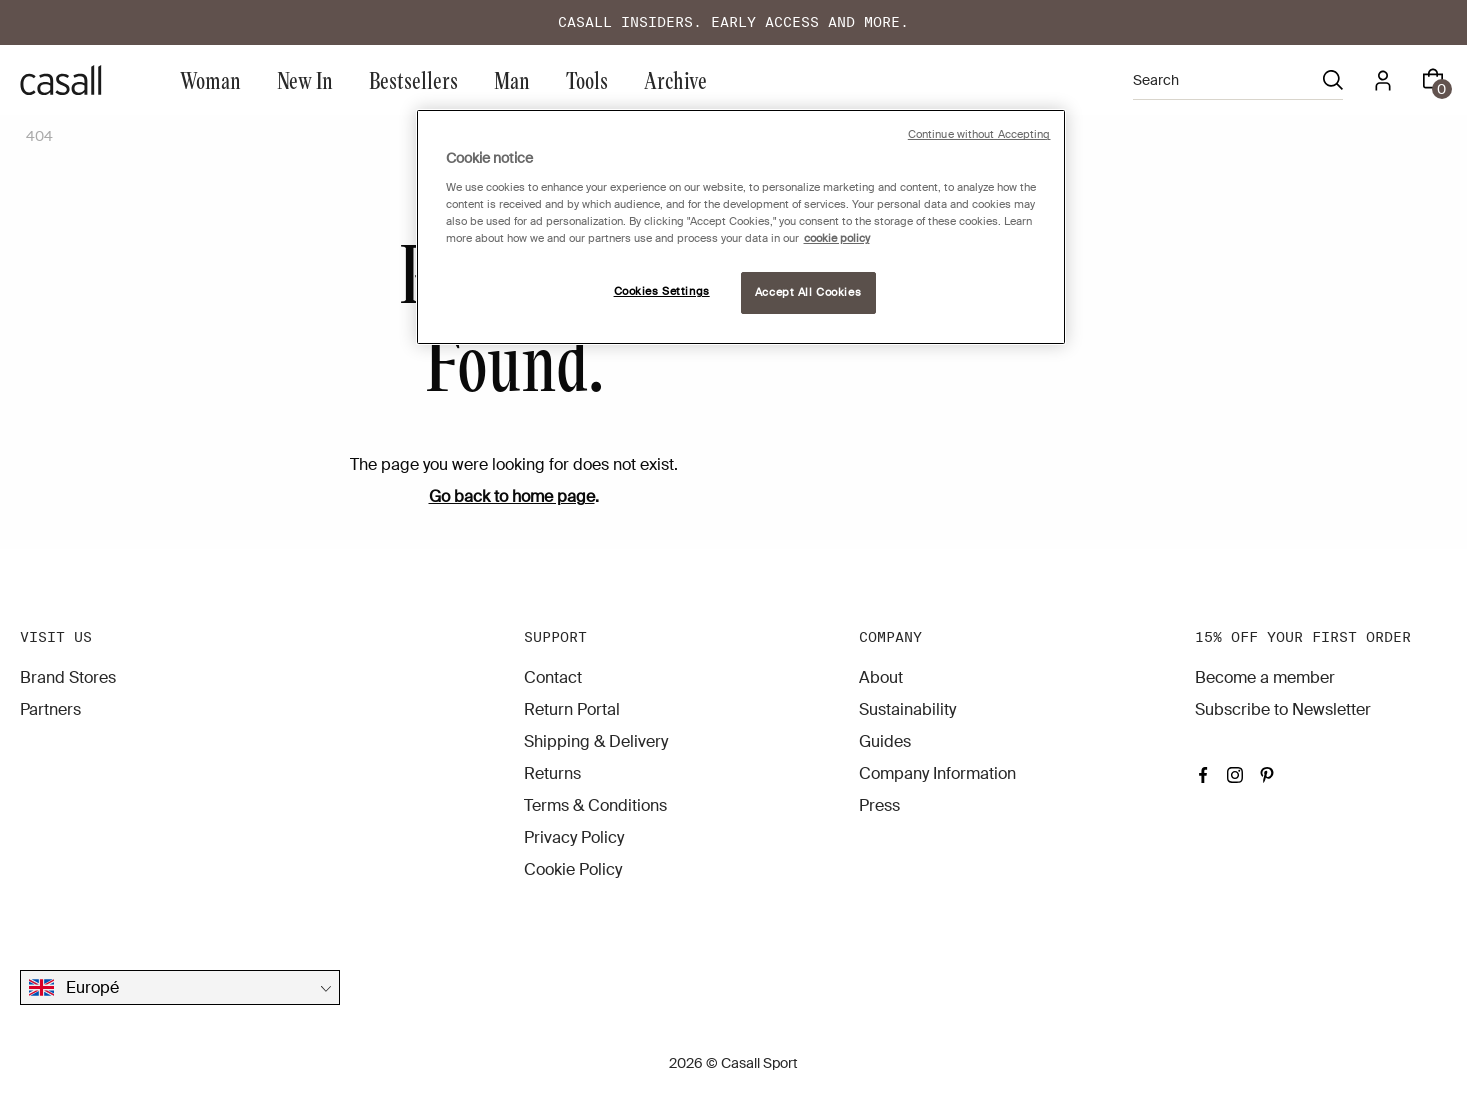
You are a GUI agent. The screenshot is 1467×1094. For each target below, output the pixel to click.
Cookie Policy (573, 869)
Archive (675, 79)
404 (39, 136)
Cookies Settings (662, 291)
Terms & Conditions (595, 805)
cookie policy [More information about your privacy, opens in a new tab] (837, 238)
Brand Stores (68, 677)
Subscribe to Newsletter (1283, 709)
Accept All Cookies (808, 292)
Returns (552, 773)
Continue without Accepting (979, 134)
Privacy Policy (574, 837)
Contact (553, 677)
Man (512, 79)
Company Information (937, 773)
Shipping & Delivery (596, 741)
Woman (210, 79)
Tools (587, 79)
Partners (50, 709)
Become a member (1265, 677)
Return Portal (572, 709)
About (881, 677)
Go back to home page (512, 496)
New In (305, 79)
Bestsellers (413, 79)
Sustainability (907, 709)
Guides (885, 741)
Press (879, 805)
